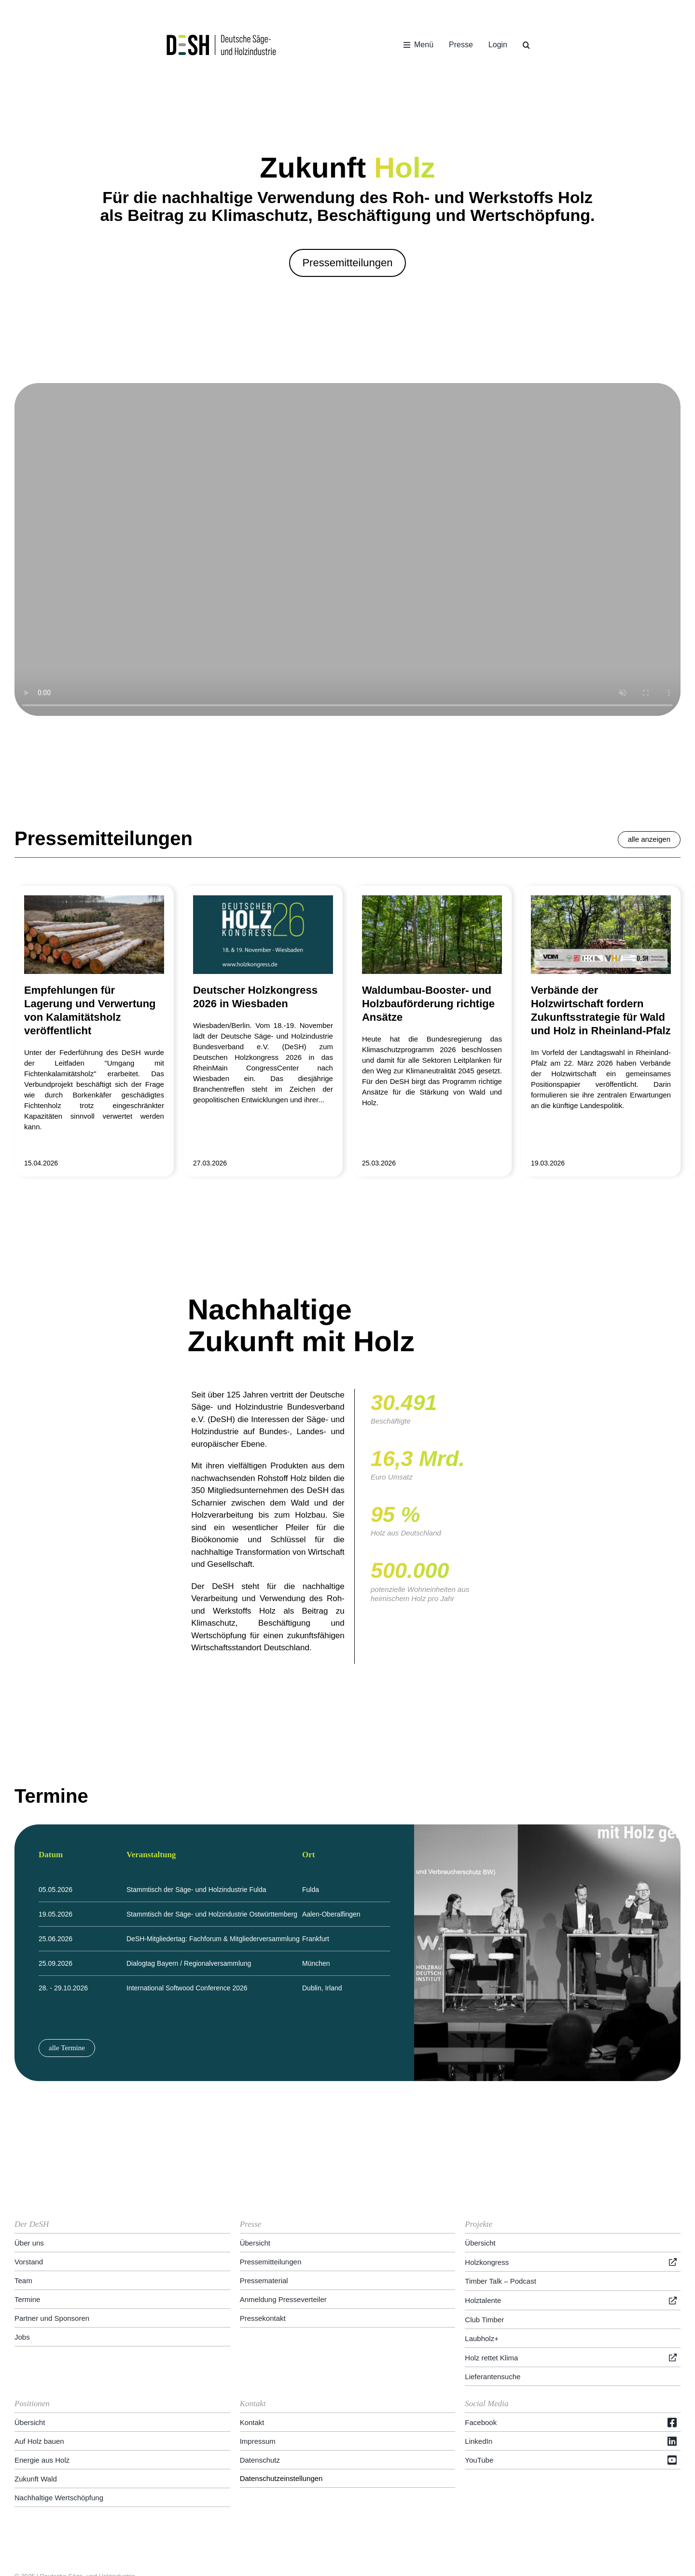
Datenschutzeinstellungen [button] (281, 2408)
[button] (526, 44)
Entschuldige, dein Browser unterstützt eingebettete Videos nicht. (347, 549)
